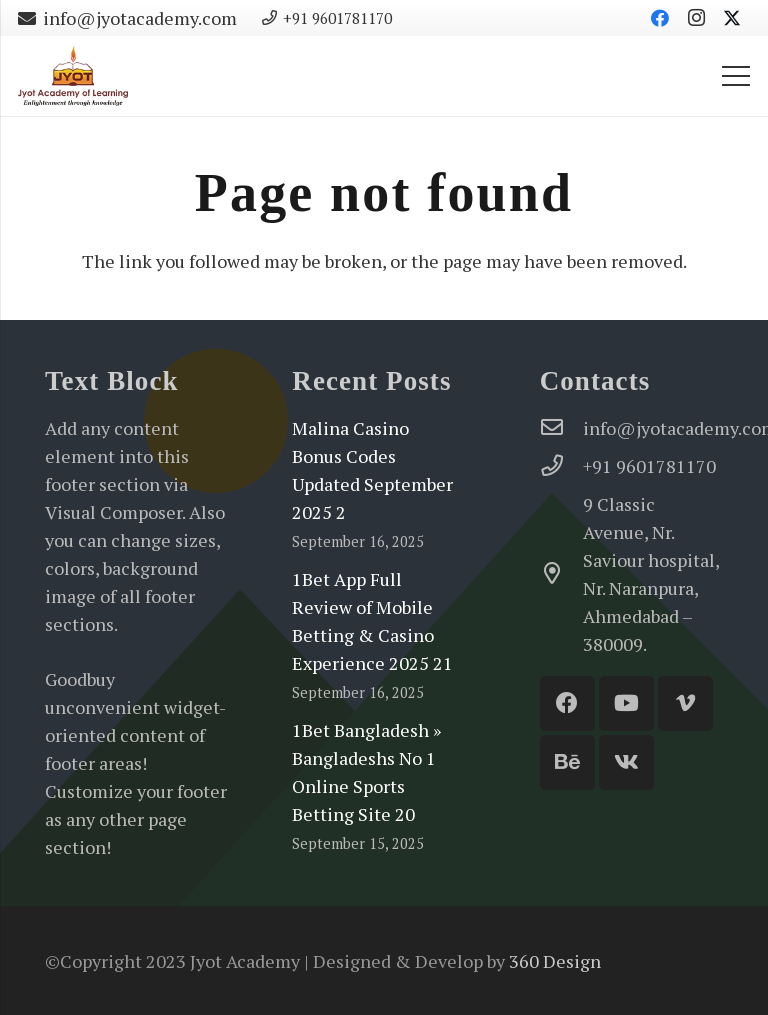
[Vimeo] (685, 703)
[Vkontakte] (626, 762)
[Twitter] (732, 18)
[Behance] (567, 762)
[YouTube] (626, 703)
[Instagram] (696, 18)
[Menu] (736, 76)
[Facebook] (660, 18)
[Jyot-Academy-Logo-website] (73, 76)
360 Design (555, 961)
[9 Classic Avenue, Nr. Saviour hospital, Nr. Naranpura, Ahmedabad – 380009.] (561, 574)
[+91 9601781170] (561, 466)
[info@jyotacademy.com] (561, 428)
